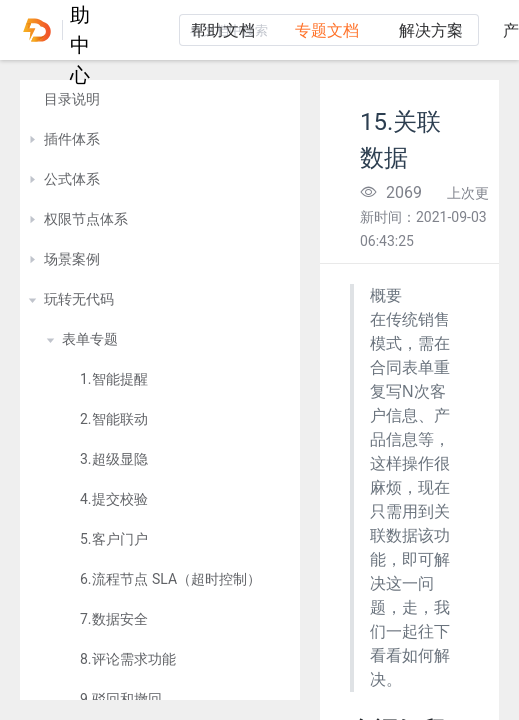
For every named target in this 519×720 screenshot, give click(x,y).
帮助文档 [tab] (223, 30)
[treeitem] (160, 100)
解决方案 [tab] (431, 30)
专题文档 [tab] (327, 30)
